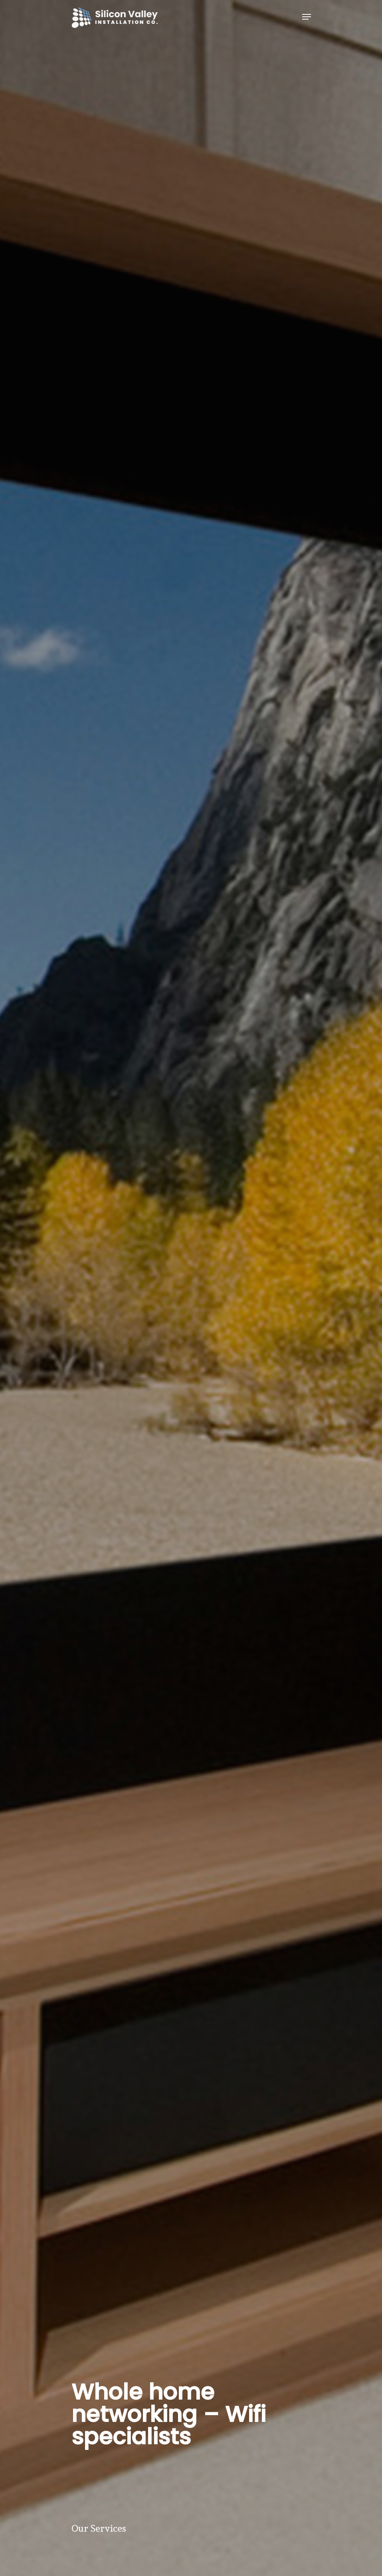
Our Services (99, 2528)
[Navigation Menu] (306, 17)
